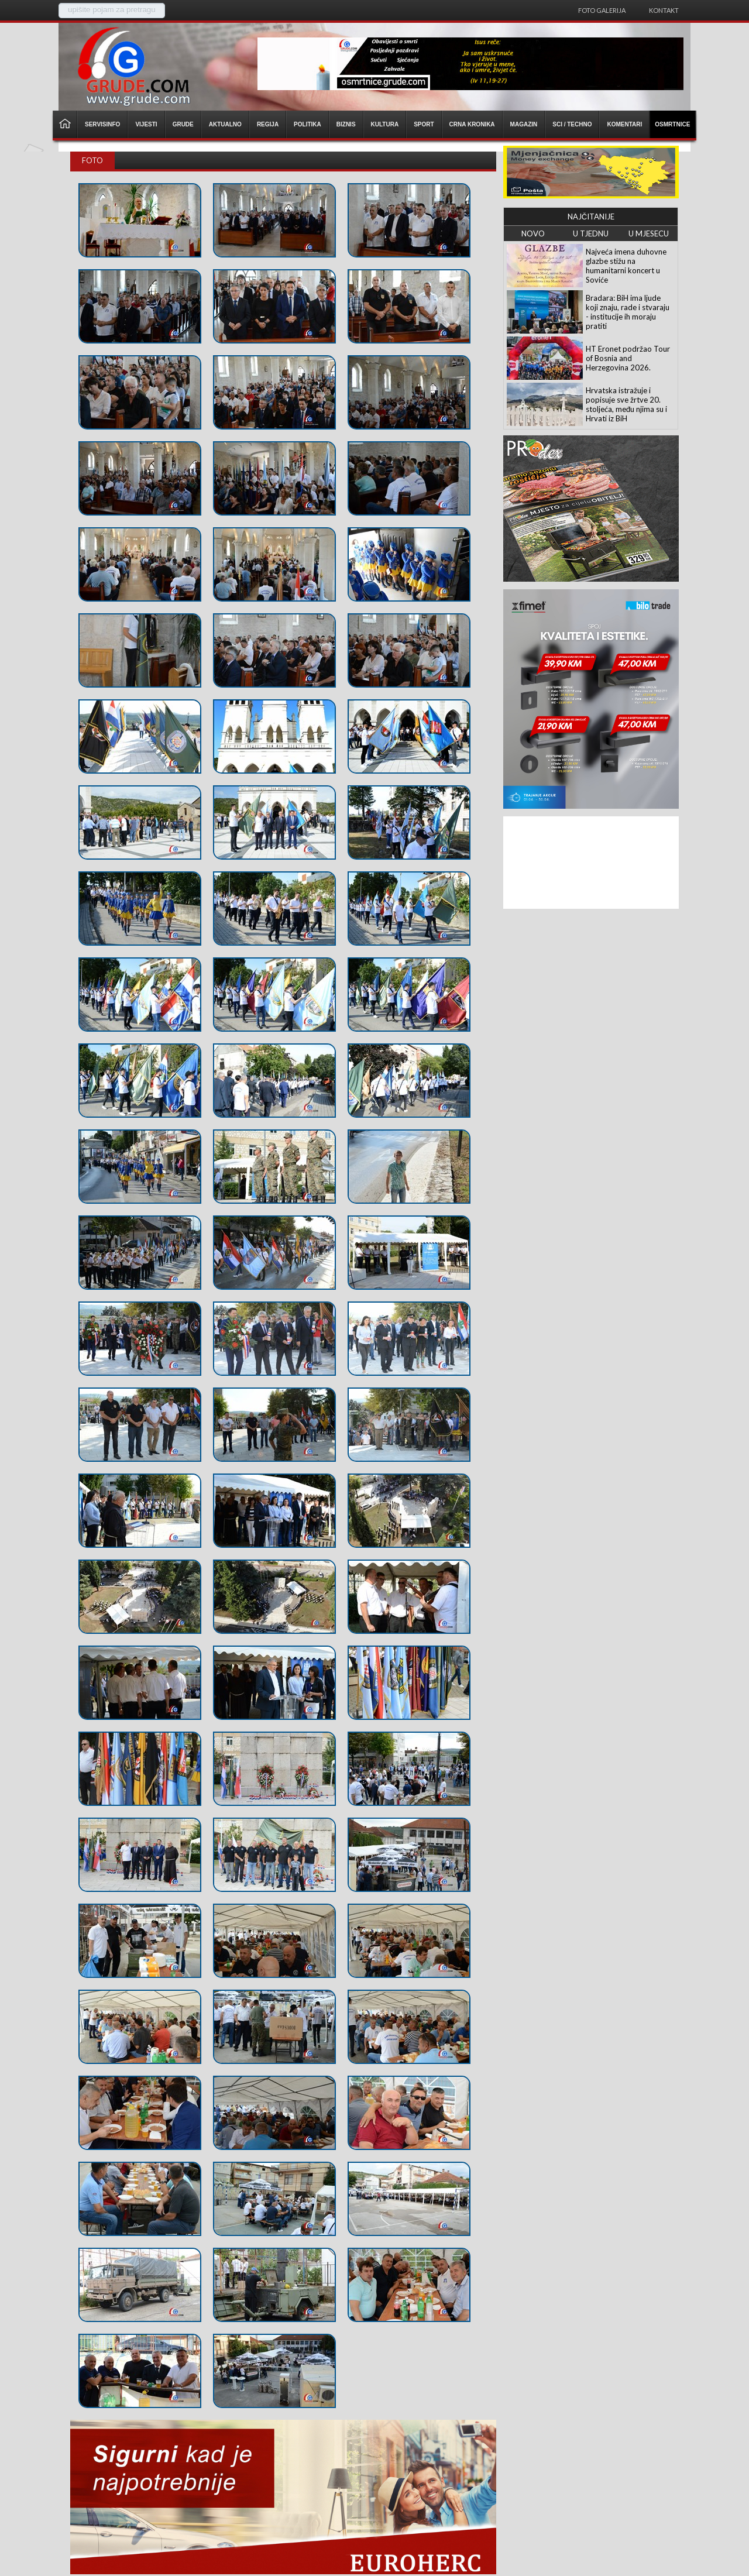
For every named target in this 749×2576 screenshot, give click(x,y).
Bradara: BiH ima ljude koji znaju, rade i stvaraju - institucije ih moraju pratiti (627, 312)
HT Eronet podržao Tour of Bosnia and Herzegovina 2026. (628, 358)
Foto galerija (602, 10)
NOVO (533, 233)
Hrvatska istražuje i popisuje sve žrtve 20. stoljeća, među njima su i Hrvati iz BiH (626, 404)
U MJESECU (648, 233)
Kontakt (664, 10)
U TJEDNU (591, 233)
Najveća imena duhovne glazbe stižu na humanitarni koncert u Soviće (626, 265)
